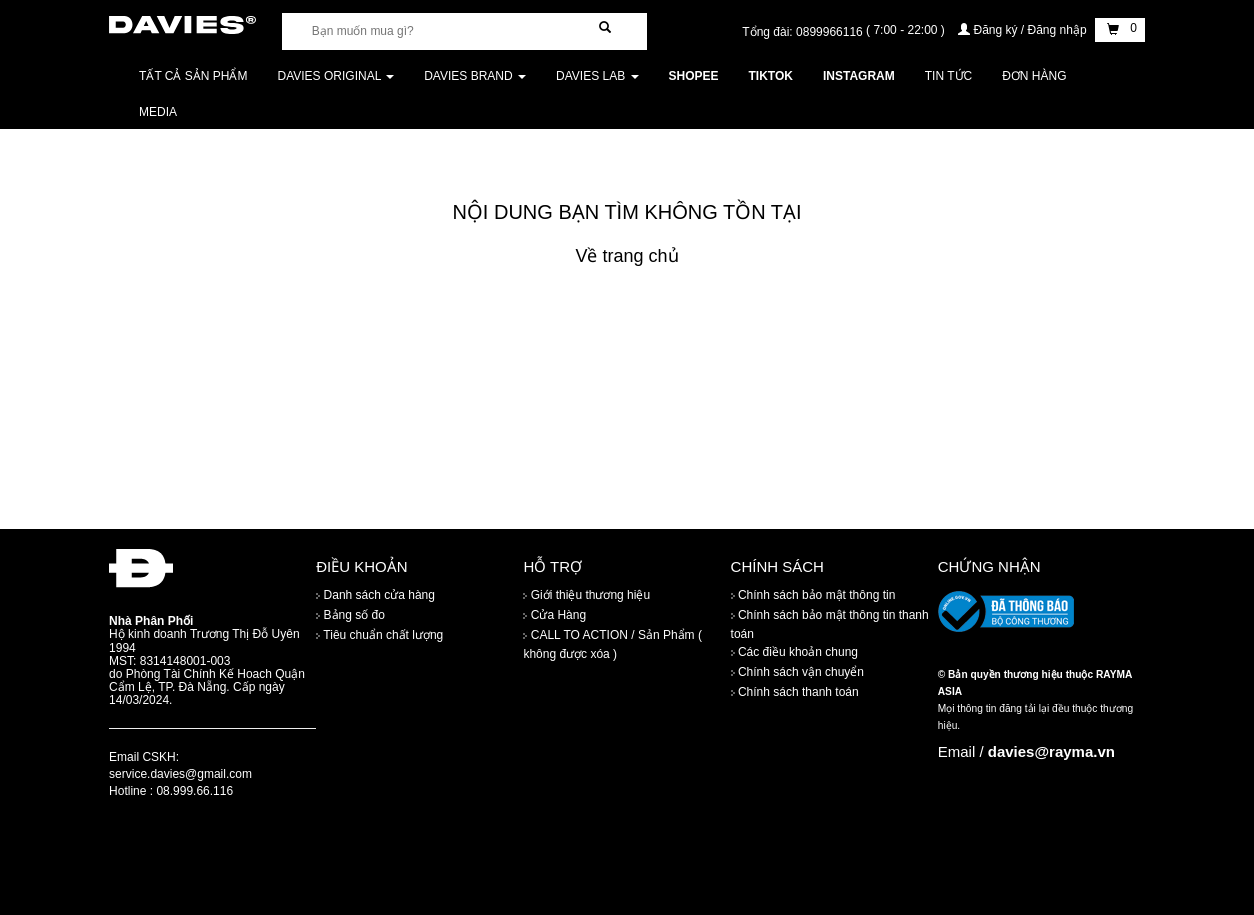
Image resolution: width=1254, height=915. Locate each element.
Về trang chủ (626, 256)
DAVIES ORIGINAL (336, 76)
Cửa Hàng (554, 615)
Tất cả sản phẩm (193, 76)
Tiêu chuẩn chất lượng (379, 635)
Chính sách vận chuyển (797, 672)
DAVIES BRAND (475, 76)
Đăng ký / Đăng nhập (1024, 30)
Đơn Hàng (1034, 76)
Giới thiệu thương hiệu (586, 595)
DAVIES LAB (597, 76)
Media (158, 112)
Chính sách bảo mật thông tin (813, 595)
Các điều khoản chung (794, 652)
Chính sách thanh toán (795, 692)
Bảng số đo (350, 615)
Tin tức (948, 76)
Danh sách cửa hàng (375, 595)
